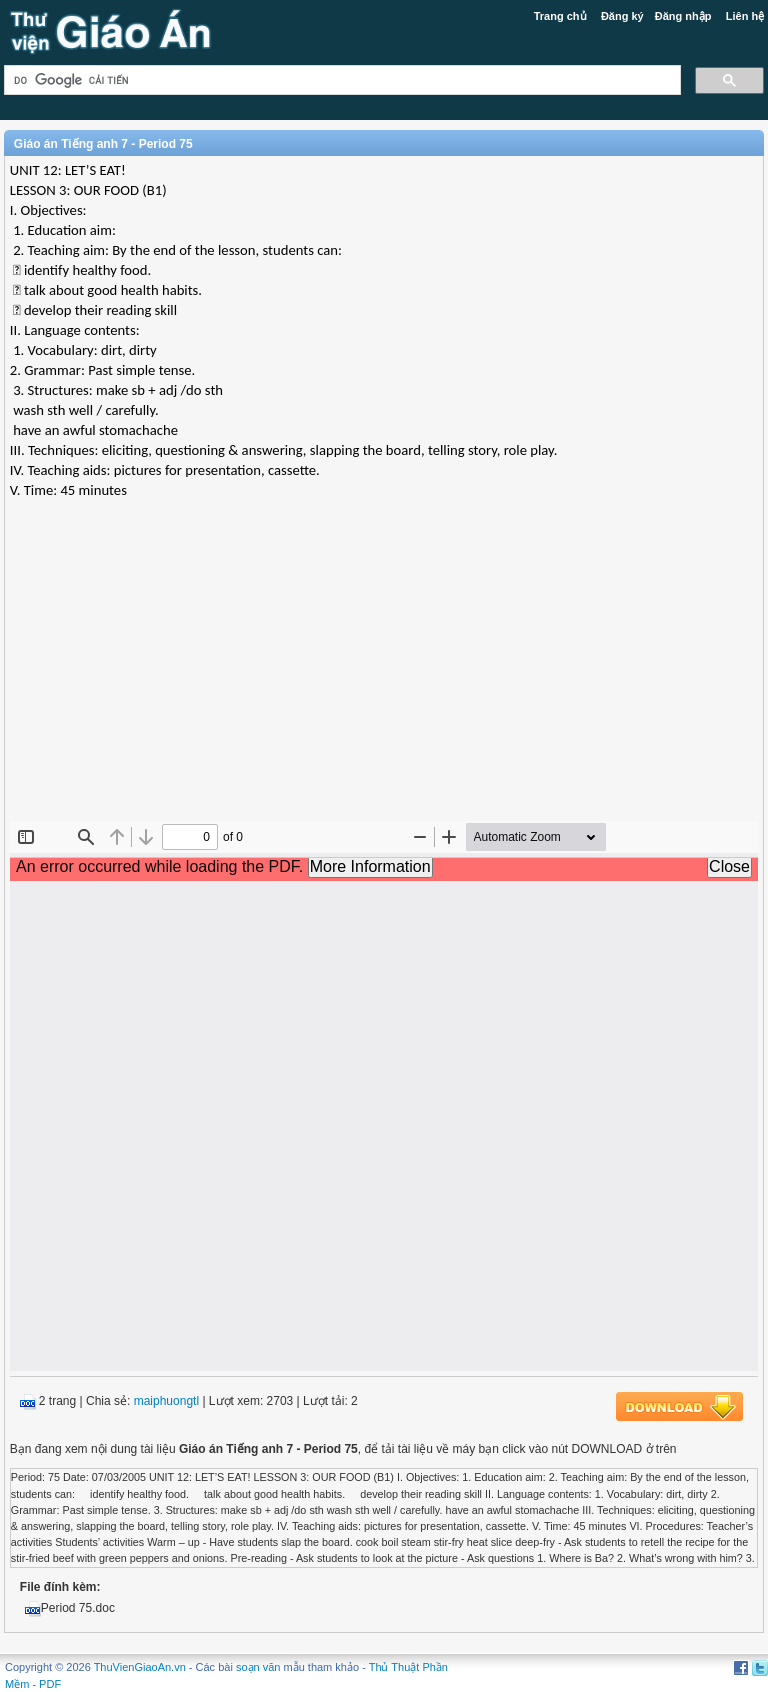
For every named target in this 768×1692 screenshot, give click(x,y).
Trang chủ (560, 16)
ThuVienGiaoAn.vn (140, 1667)
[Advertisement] (384, 676)
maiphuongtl (166, 1401)
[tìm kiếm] (340, 80)
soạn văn (258, 1667)
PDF (50, 1684)
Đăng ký (622, 16)
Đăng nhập (683, 16)
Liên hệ (745, 16)
